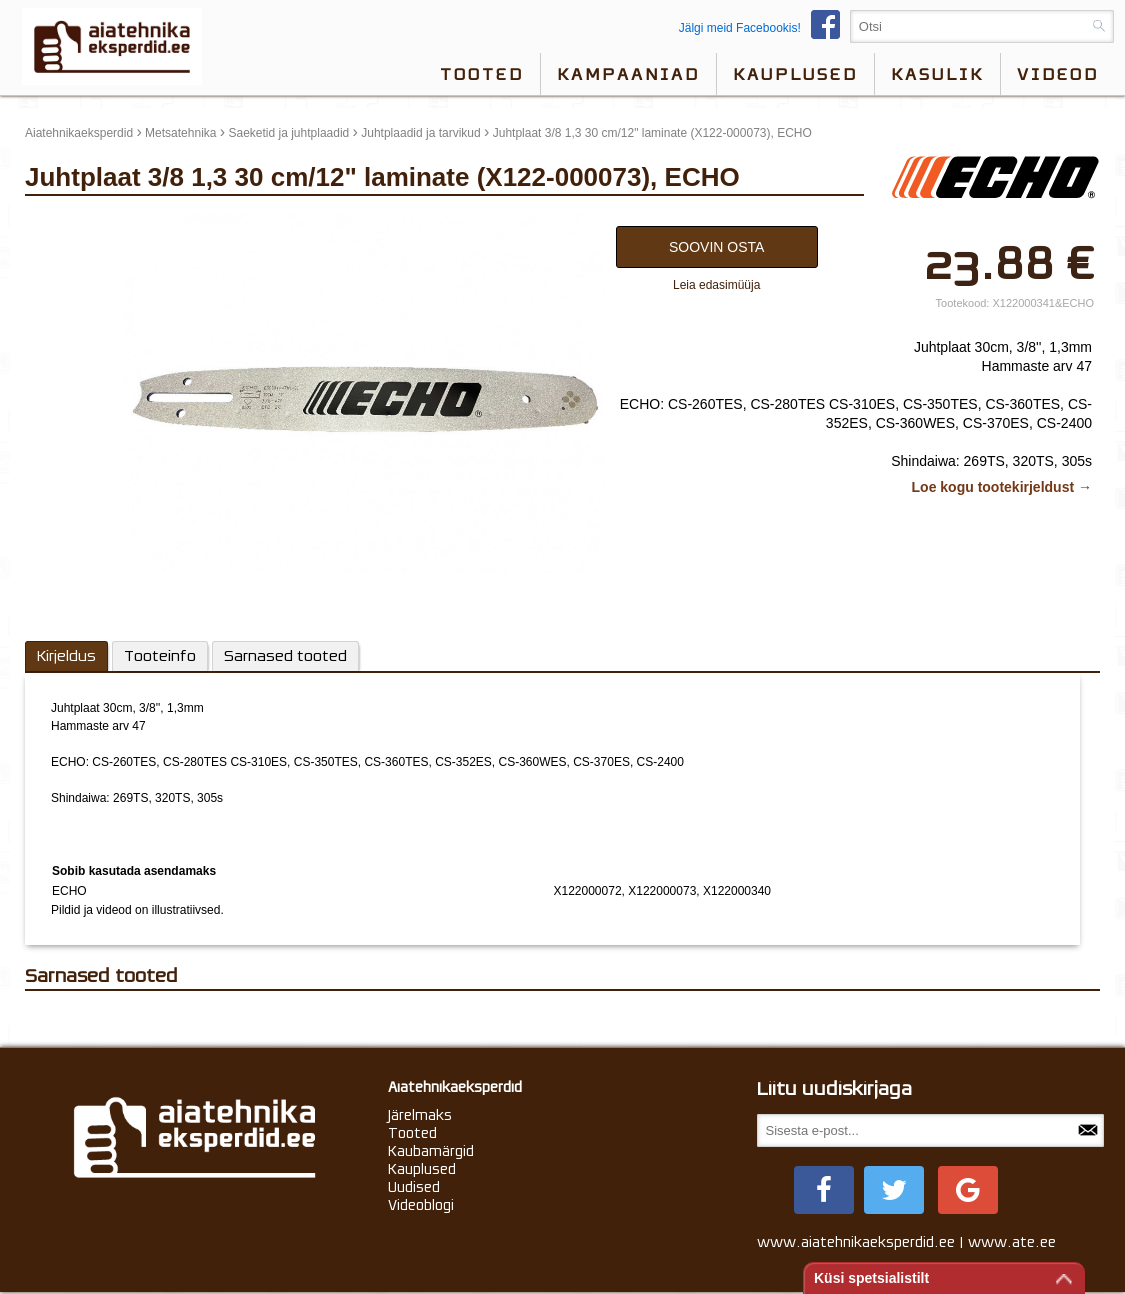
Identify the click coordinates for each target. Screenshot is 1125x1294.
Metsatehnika (180, 133)
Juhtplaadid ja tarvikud (420, 133)
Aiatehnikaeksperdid (79, 133)
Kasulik (937, 74)
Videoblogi (421, 1205)
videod (1058, 74)
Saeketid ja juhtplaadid (288, 133)
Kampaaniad (628, 74)
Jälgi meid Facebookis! (764, 28)
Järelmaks (420, 1115)
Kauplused (795, 74)
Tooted (482, 74)
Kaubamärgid (431, 1151)
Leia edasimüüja (716, 285)
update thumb (67, 221)
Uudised (414, 1187)
